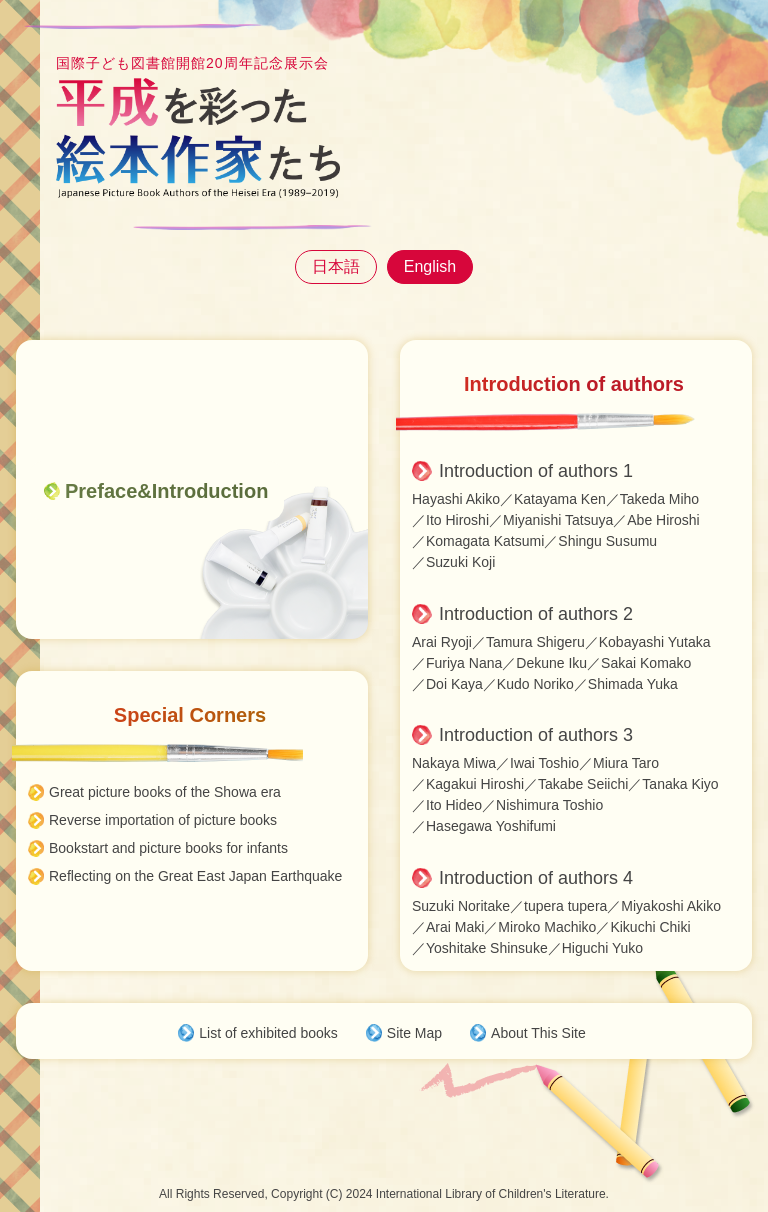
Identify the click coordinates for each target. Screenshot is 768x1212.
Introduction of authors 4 (536, 878)
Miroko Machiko (547, 927)
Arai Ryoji (442, 642)
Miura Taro (626, 763)
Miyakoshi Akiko (671, 906)
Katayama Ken (560, 499)
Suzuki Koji (460, 562)
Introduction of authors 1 (536, 471)
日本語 (336, 266)
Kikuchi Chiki (650, 927)
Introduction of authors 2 (536, 614)
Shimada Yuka (633, 684)
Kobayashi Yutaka (655, 642)
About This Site (538, 1033)
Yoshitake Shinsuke (487, 948)
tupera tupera (565, 906)
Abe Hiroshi (663, 520)
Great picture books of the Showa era (165, 792)
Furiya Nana (464, 663)
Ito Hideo (454, 805)
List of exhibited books (268, 1033)
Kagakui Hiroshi (475, 784)
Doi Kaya (454, 684)
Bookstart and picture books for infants (168, 848)
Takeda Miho (659, 499)
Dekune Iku (551, 663)
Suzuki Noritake (461, 906)
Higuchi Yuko (602, 948)
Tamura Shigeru (535, 642)
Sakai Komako (646, 663)
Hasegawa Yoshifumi (491, 826)
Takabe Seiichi (583, 784)
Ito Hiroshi (457, 520)
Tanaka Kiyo (680, 784)
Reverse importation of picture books (163, 820)
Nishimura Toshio (549, 805)
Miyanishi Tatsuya (558, 520)
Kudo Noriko (535, 684)
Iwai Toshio (544, 763)
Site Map (414, 1033)
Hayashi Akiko (456, 499)
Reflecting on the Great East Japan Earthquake (195, 876)
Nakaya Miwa (454, 763)
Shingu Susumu (607, 541)
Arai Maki (455, 927)
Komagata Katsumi (485, 541)
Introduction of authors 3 (536, 735)
